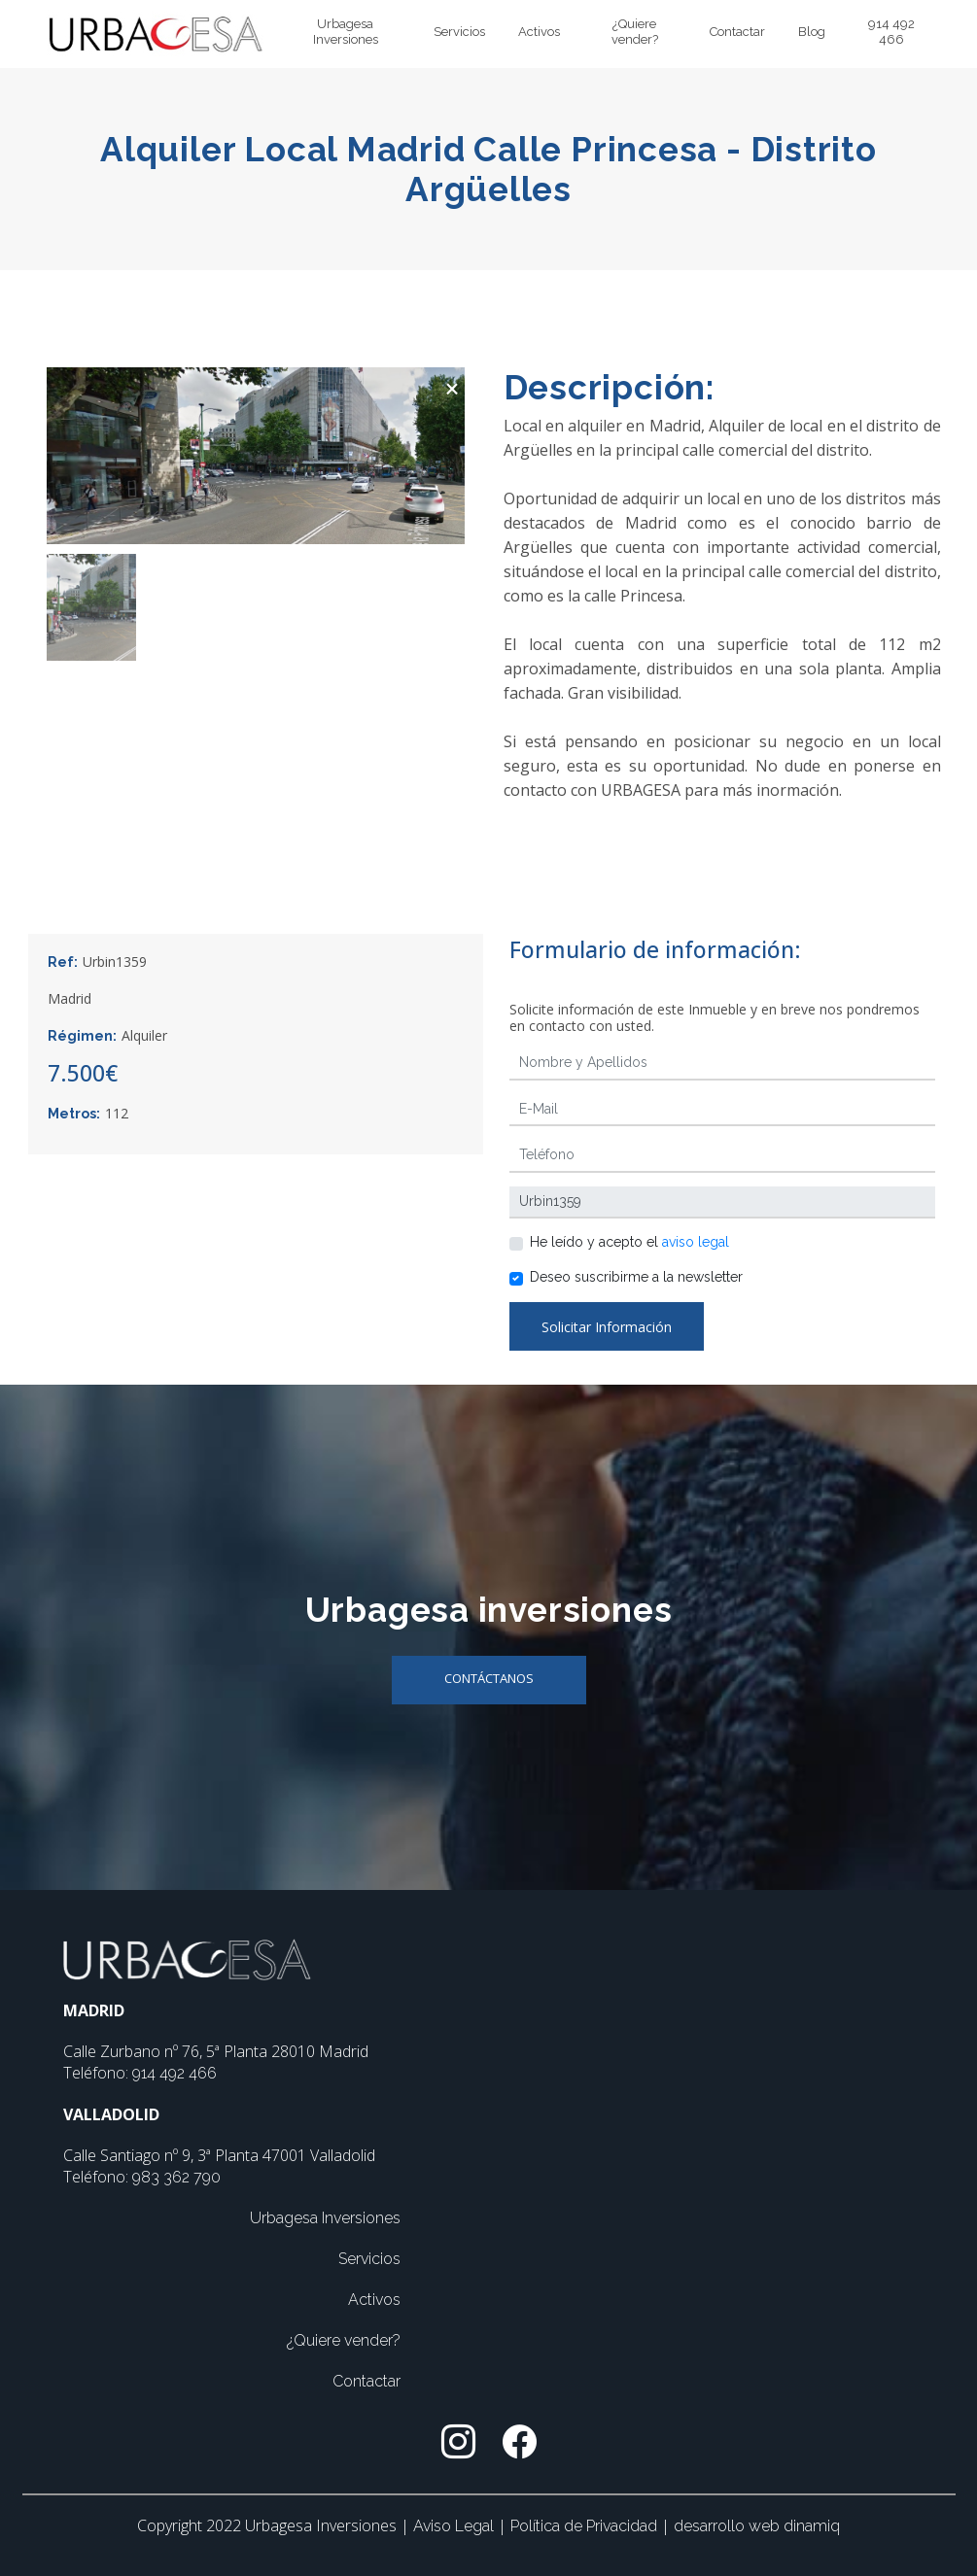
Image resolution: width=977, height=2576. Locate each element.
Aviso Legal (455, 2526)
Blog (811, 31)
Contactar (737, 31)
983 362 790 (176, 2177)
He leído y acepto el (629, 1242)
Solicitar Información (606, 1327)
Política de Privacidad (585, 2526)
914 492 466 (891, 32)
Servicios (459, 31)
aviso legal (695, 1242)
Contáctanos (489, 1678)
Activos (539, 31)
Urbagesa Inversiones (345, 32)
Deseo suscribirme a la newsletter (636, 1277)
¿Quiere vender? (634, 32)
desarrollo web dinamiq (757, 2526)
